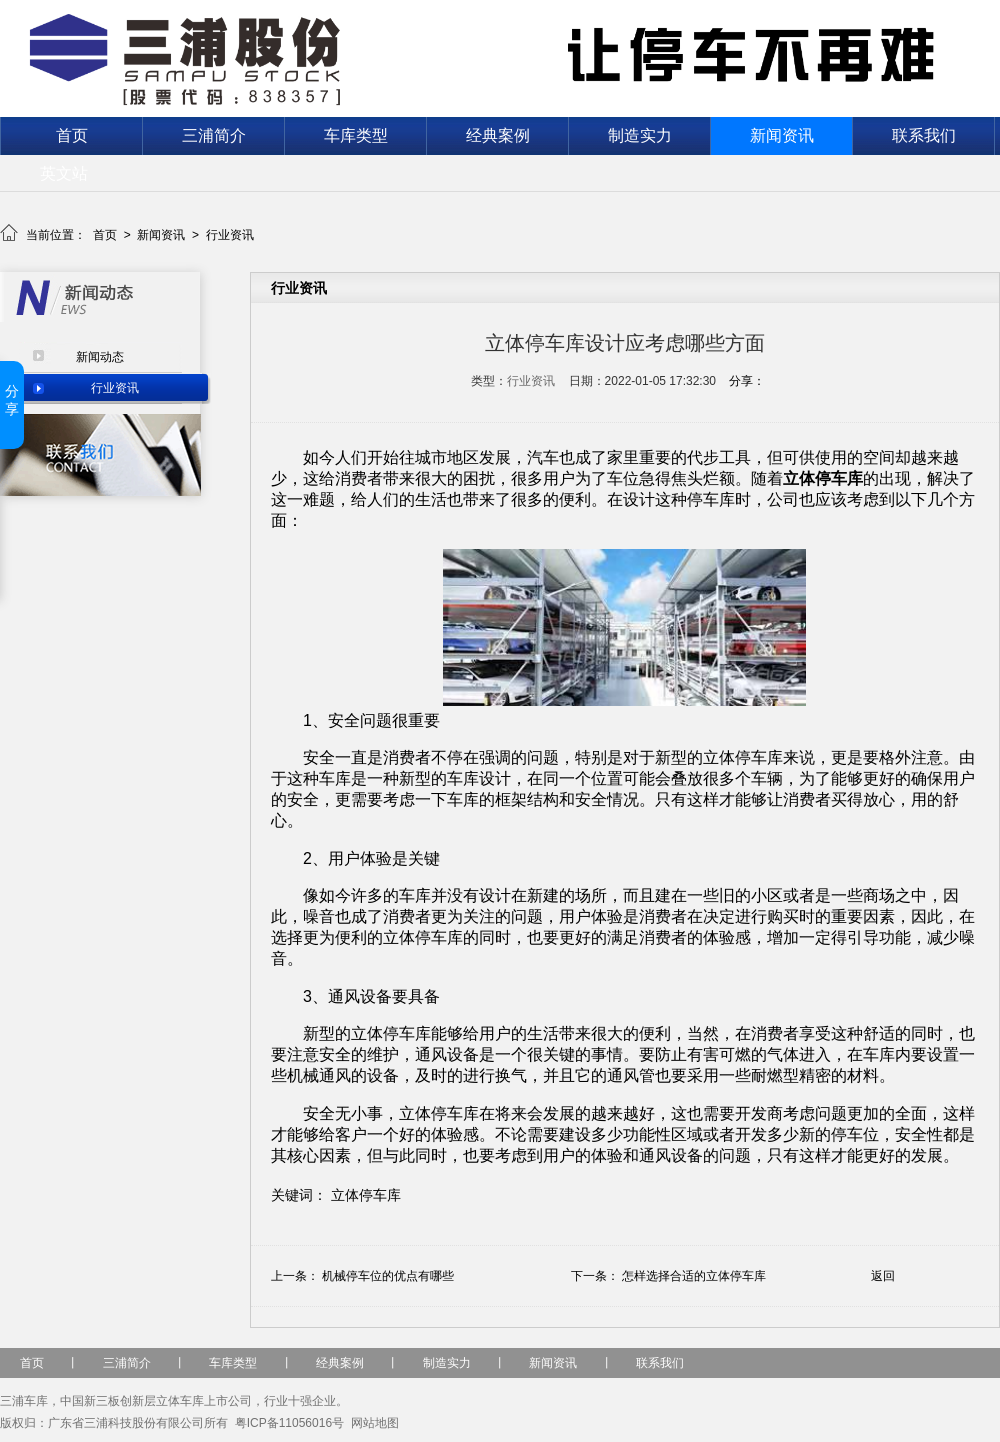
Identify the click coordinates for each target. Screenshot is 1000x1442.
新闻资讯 (782, 135)
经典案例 (498, 135)
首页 (72, 135)
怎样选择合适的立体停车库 (694, 1276)
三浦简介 (214, 135)
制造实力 (640, 135)
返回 (883, 1276)
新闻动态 (100, 357)
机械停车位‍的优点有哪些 (388, 1276)
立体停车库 (366, 1195)
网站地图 (375, 1423)
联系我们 (924, 135)
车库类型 (356, 135)
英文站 (64, 173)
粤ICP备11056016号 (289, 1423)
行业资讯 (230, 235)
